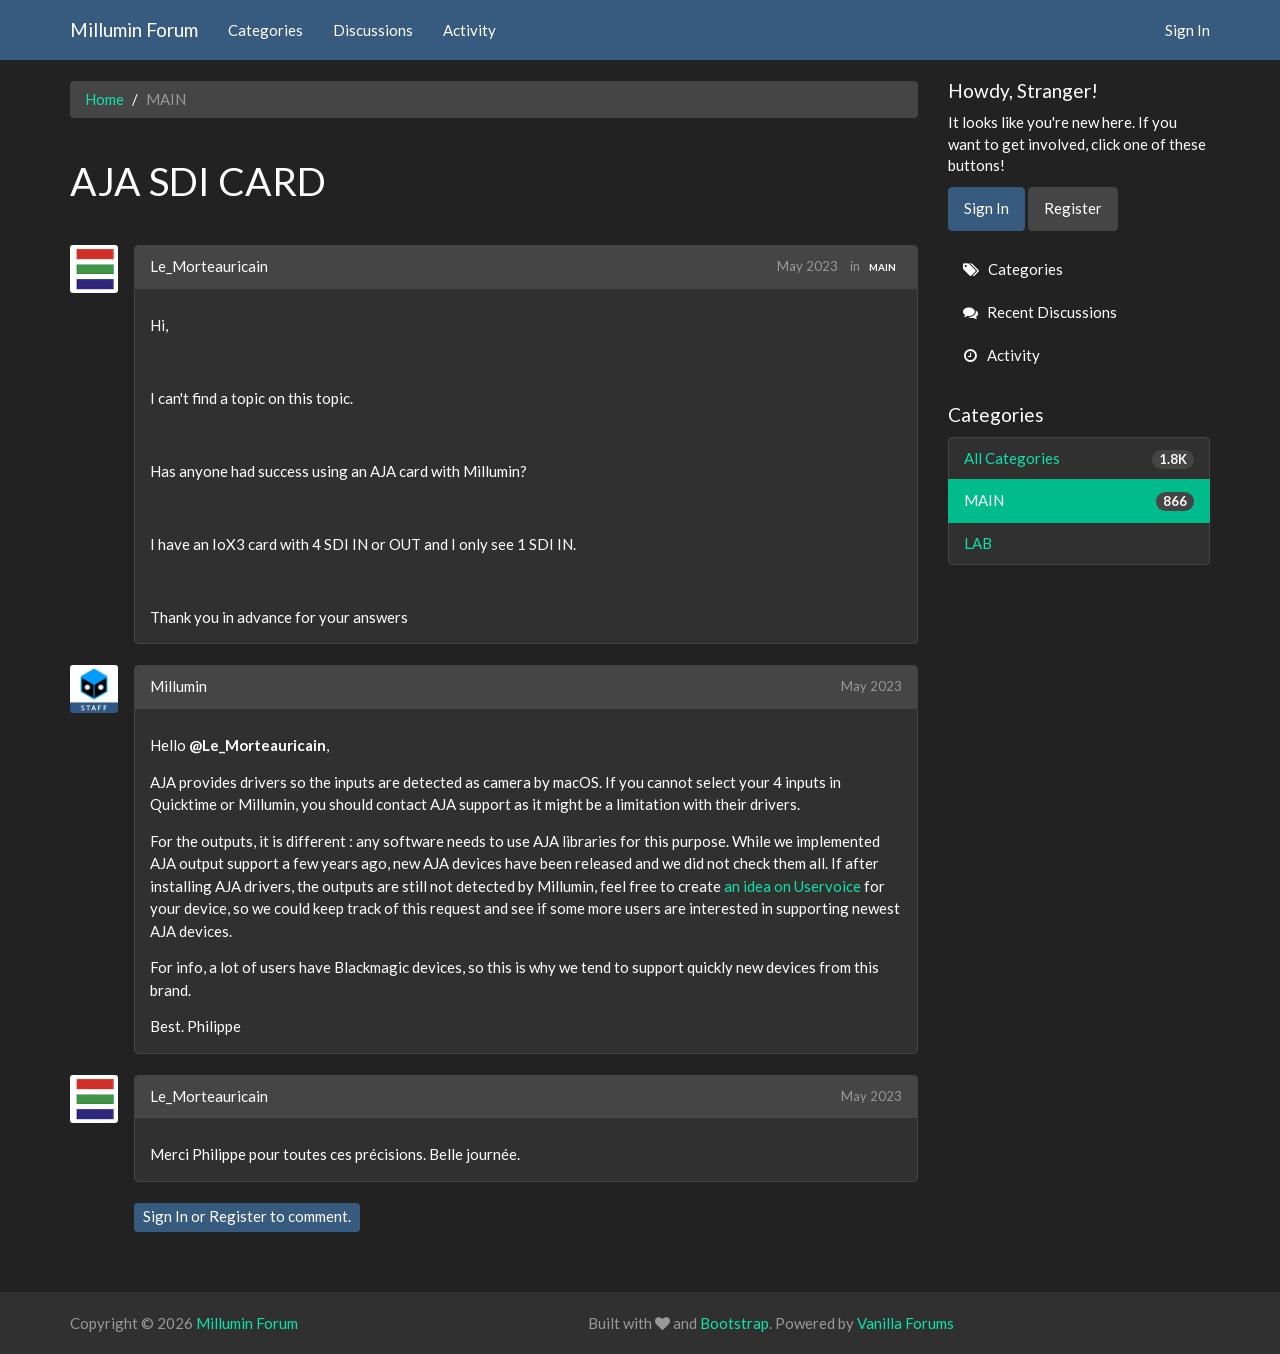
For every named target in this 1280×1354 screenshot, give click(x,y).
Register (238, 1216)
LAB (978, 543)
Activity (469, 30)
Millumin (178, 686)
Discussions (373, 30)
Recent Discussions (1040, 312)
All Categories (1079, 458)
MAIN (882, 267)
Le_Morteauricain (209, 266)
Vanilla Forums (905, 1323)
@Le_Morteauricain (257, 745)
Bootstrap (734, 1323)
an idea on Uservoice (792, 886)
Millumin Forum (134, 29)
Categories (265, 30)
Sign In (1187, 30)
